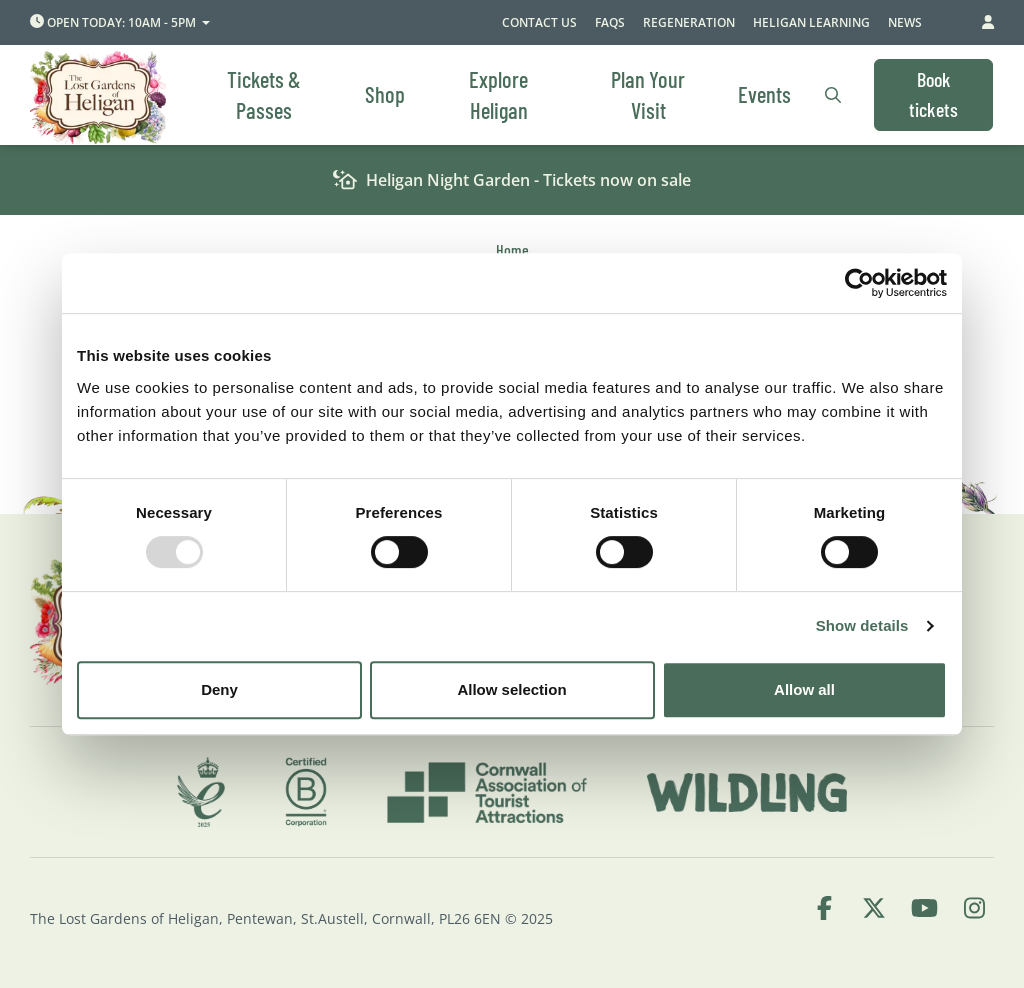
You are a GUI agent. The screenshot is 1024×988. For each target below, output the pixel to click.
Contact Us (539, 22)
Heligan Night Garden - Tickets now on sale (512, 180)
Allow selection (511, 689)
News (905, 22)
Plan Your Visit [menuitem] (648, 94)
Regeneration (689, 22)
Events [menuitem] (764, 94)
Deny (219, 689)
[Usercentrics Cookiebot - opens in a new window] (859, 283)
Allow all (804, 689)
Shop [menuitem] (385, 94)
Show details (862, 625)
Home (512, 249)
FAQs (610, 22)
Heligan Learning (811, 22)
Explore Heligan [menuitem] (498, 94)
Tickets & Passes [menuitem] (264, 94)
